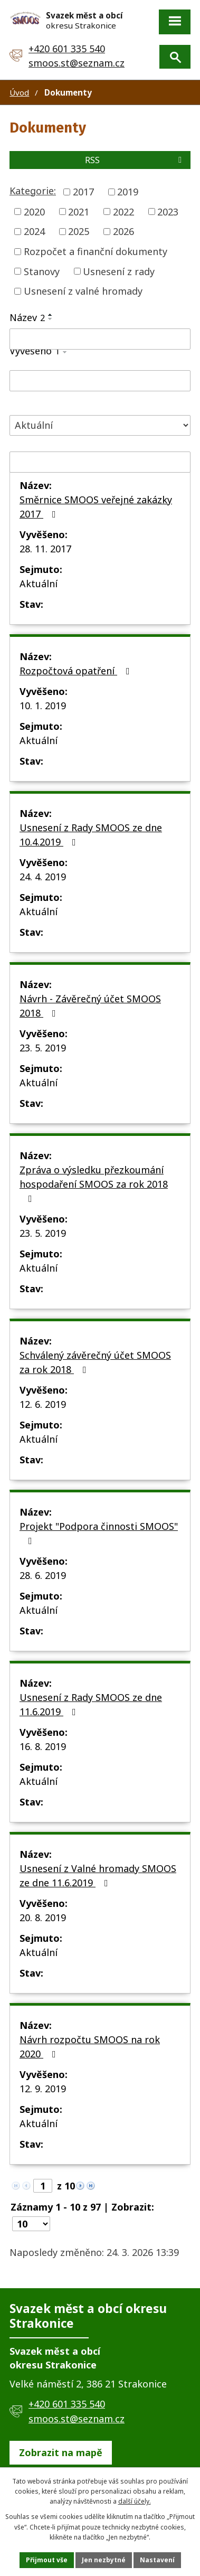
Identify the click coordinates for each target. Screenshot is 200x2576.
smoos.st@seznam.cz (76, 63)
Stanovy (42, 271)
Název (27, 317)
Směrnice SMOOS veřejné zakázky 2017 (96, 506)
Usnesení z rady (119, 271)
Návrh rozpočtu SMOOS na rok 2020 (90, 2046)
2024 (34, 231)
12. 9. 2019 (43, 2088)
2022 (123, 211)
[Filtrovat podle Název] (100, 339)
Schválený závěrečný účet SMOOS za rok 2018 (95, 1362)
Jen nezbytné (104, 2559)
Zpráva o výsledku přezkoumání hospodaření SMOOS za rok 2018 (94, 1183)
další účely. (134, 2501)
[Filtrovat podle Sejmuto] (100, 462)
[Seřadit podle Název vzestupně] (50, 315)
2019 (127, 191)
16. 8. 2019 (43, 1746)
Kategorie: (32, 190)
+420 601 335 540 (66, 48)
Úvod (19, 92)
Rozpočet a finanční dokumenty (95, 251)
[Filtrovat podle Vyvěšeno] (100, 380)
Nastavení (157, 2559)
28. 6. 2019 (43, 1575)
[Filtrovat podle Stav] (100, 425)
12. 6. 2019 (43, 1404)
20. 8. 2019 (43, 1917)
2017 (83, 191)
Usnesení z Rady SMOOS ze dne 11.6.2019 (91, 1704)
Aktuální (39, 583)
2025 (78, 231)
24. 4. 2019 (43, 876)
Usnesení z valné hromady (83, 291)
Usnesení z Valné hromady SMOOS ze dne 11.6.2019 (98, 1875)
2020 (34, 211)
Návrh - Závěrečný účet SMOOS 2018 (90, 1005)
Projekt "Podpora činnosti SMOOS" (99, 1533)
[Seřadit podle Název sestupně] (50, 319)
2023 (167, 211)
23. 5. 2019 (43, 1047)
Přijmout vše (47, 2559)
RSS (135, 160)
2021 (78, 211)
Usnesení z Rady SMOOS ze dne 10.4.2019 (91, 834)
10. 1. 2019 (43, 705)
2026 (123, 231)
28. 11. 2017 (45, 548)
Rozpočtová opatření (77, 670)
